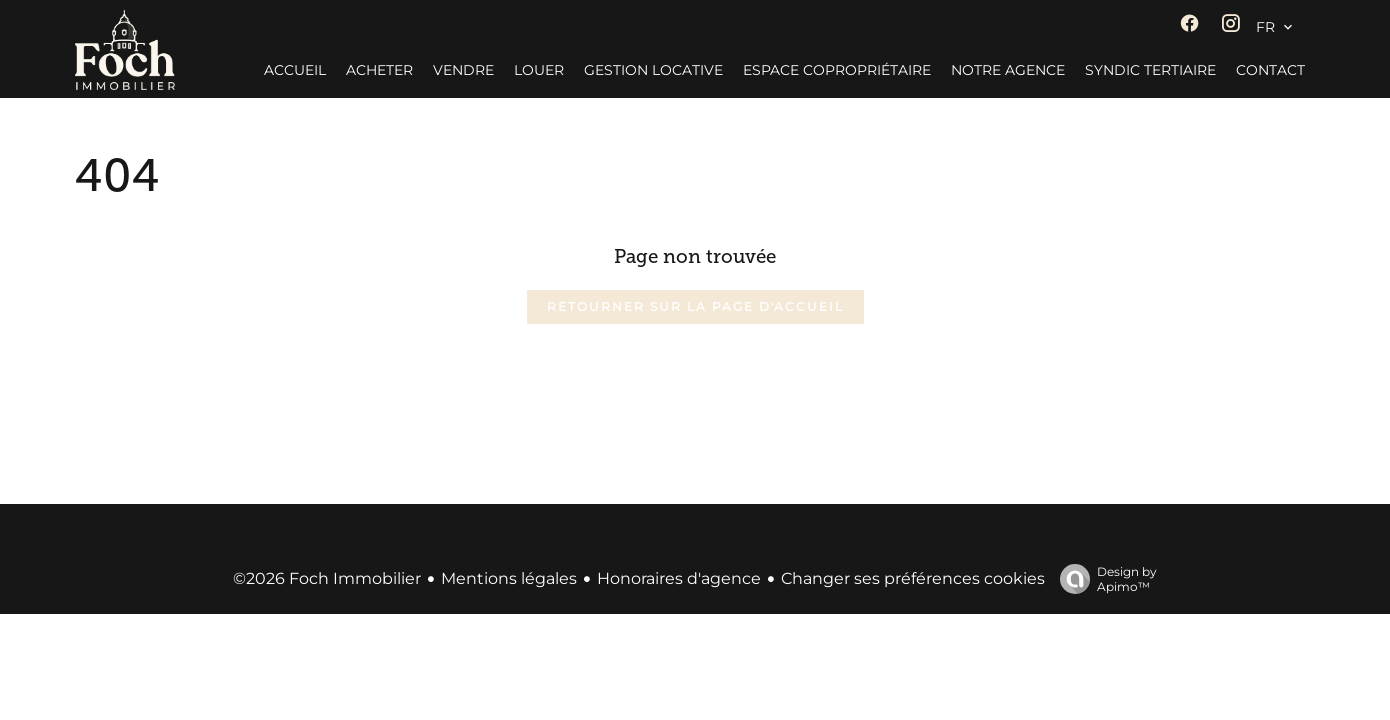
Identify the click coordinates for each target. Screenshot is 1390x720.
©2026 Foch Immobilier (327, 578)
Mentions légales (509, 578)
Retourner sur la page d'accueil (695, 306)
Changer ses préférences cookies (913, 578)
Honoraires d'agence (679, 578)
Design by (1103, 579)
